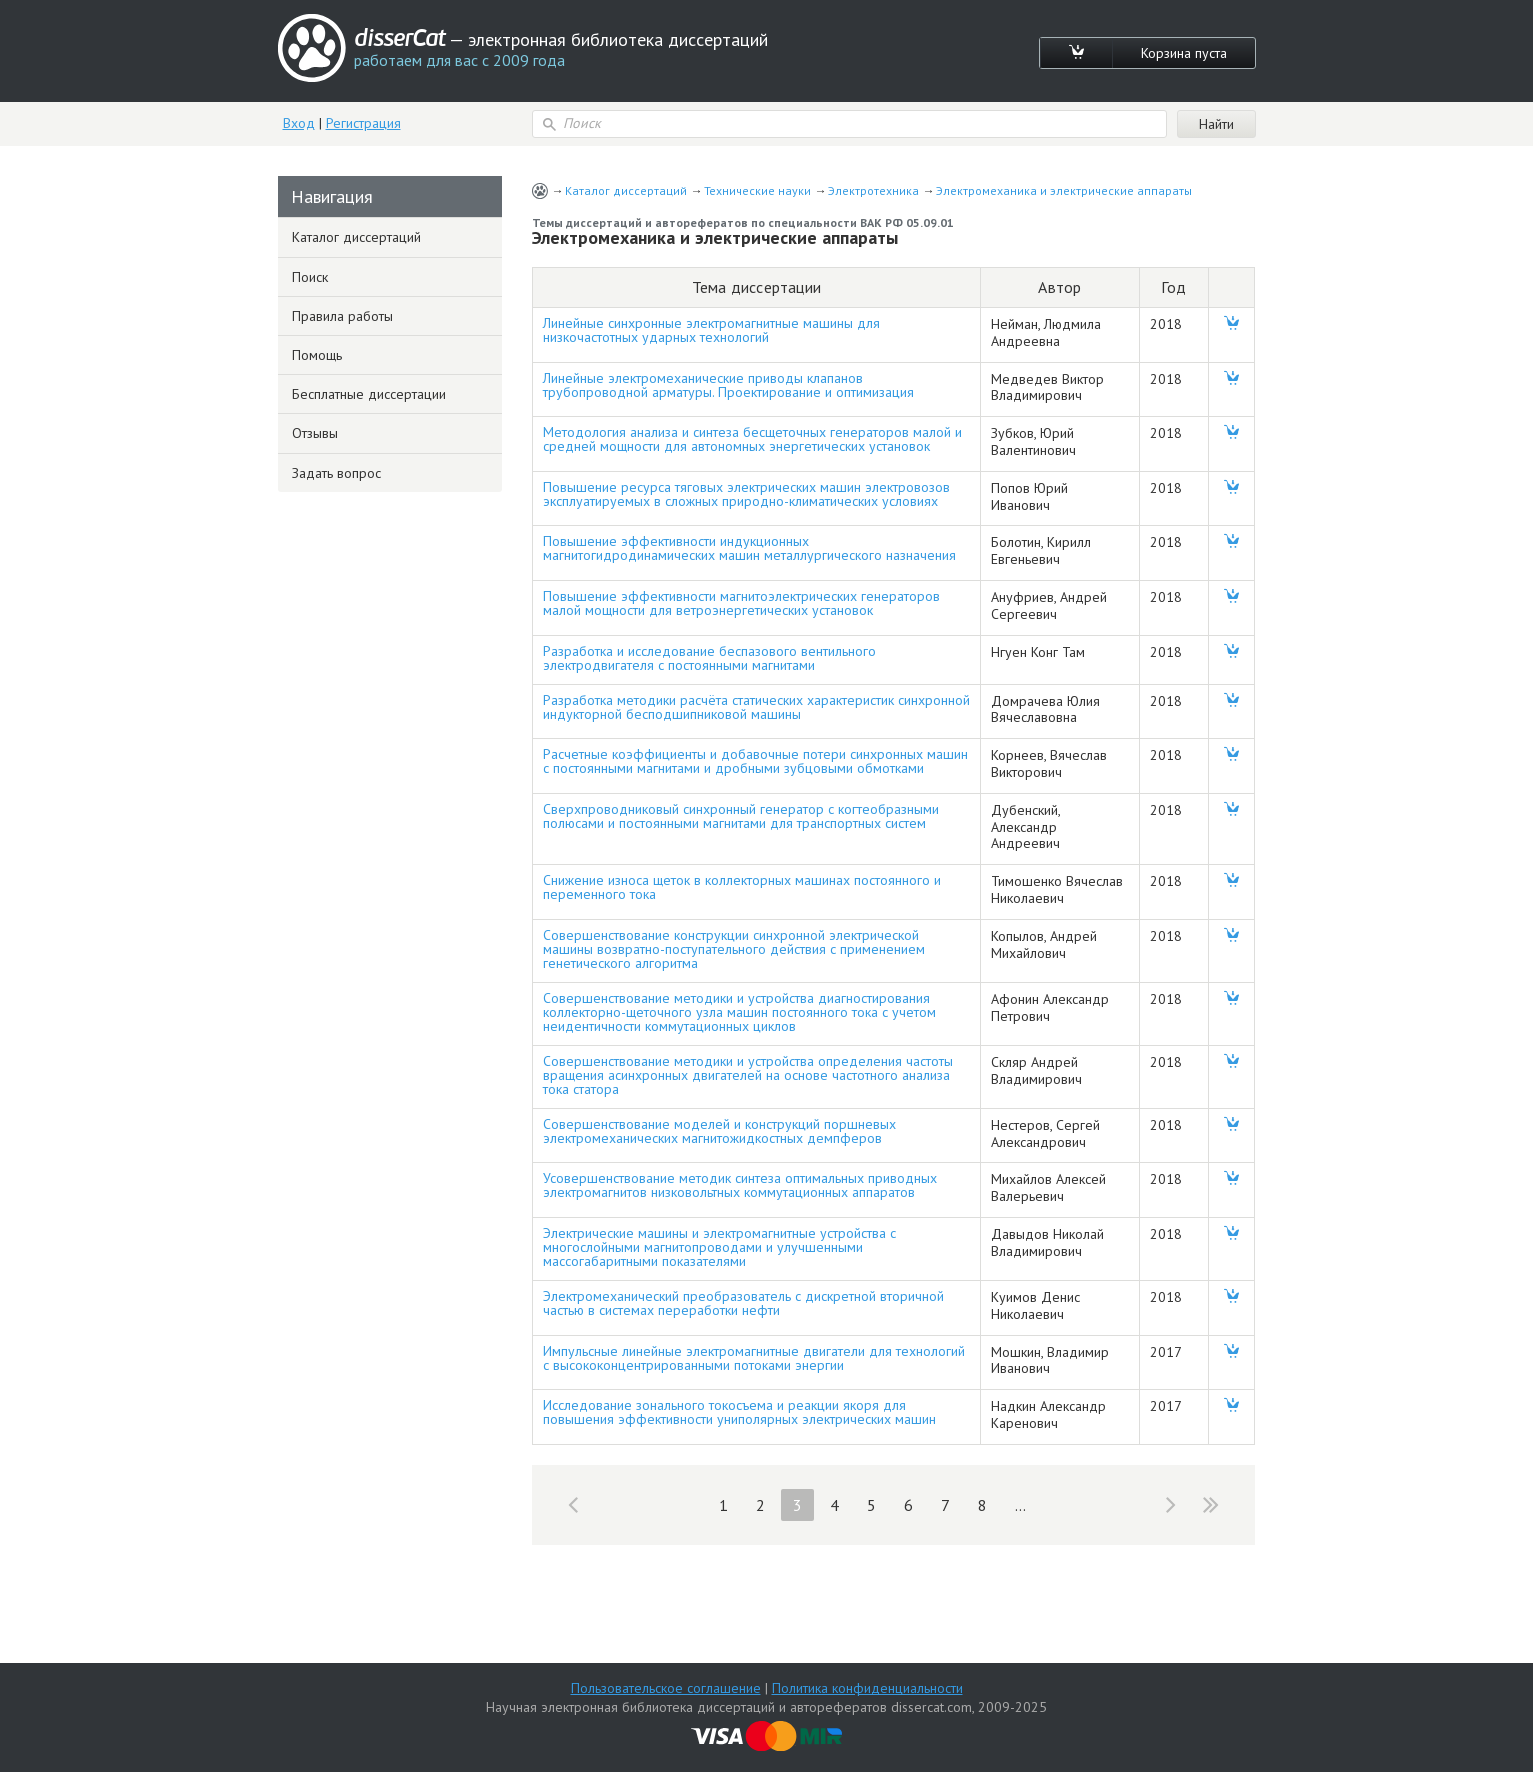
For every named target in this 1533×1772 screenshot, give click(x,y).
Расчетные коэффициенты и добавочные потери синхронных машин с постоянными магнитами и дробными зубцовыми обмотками (755, 761)
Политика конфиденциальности (867, 1688)
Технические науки (757, 190)
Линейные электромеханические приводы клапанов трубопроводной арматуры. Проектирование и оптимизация (728, 385)
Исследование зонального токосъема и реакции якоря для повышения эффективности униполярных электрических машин (739, 1412)
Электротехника (873, 190)
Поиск (310, 277)
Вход (299, 123)
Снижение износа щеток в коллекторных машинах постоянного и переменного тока (742, 887)
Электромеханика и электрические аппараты (1064, 190)
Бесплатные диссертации (369, 394)
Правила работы (342, 316)
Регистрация (363, 123)
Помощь (317, 355)
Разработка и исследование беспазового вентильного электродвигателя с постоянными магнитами (709, 658)
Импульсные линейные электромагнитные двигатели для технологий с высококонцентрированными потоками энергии (754, 1358)
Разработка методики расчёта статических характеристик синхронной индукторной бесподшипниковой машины (756, 707)
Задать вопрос (336, 473)
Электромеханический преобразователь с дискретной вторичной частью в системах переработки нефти (743, 1303)
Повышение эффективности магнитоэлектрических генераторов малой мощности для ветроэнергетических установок (741, 603)
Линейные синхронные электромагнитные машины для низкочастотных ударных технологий (711, 330)
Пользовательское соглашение (666, 1688)
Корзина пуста (1184, 53)
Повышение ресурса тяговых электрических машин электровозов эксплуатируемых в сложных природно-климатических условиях (746, 494)
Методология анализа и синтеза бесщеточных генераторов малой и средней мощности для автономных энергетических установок (752, 439)
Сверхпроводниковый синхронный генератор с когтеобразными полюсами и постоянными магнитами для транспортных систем (741, 816)
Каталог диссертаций (626, 190)
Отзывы (315, 433)
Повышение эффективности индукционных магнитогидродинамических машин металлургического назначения (749, 548)
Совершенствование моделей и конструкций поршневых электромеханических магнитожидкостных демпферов (719, 1131)
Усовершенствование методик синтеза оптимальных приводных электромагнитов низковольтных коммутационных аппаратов (740, 1185)
